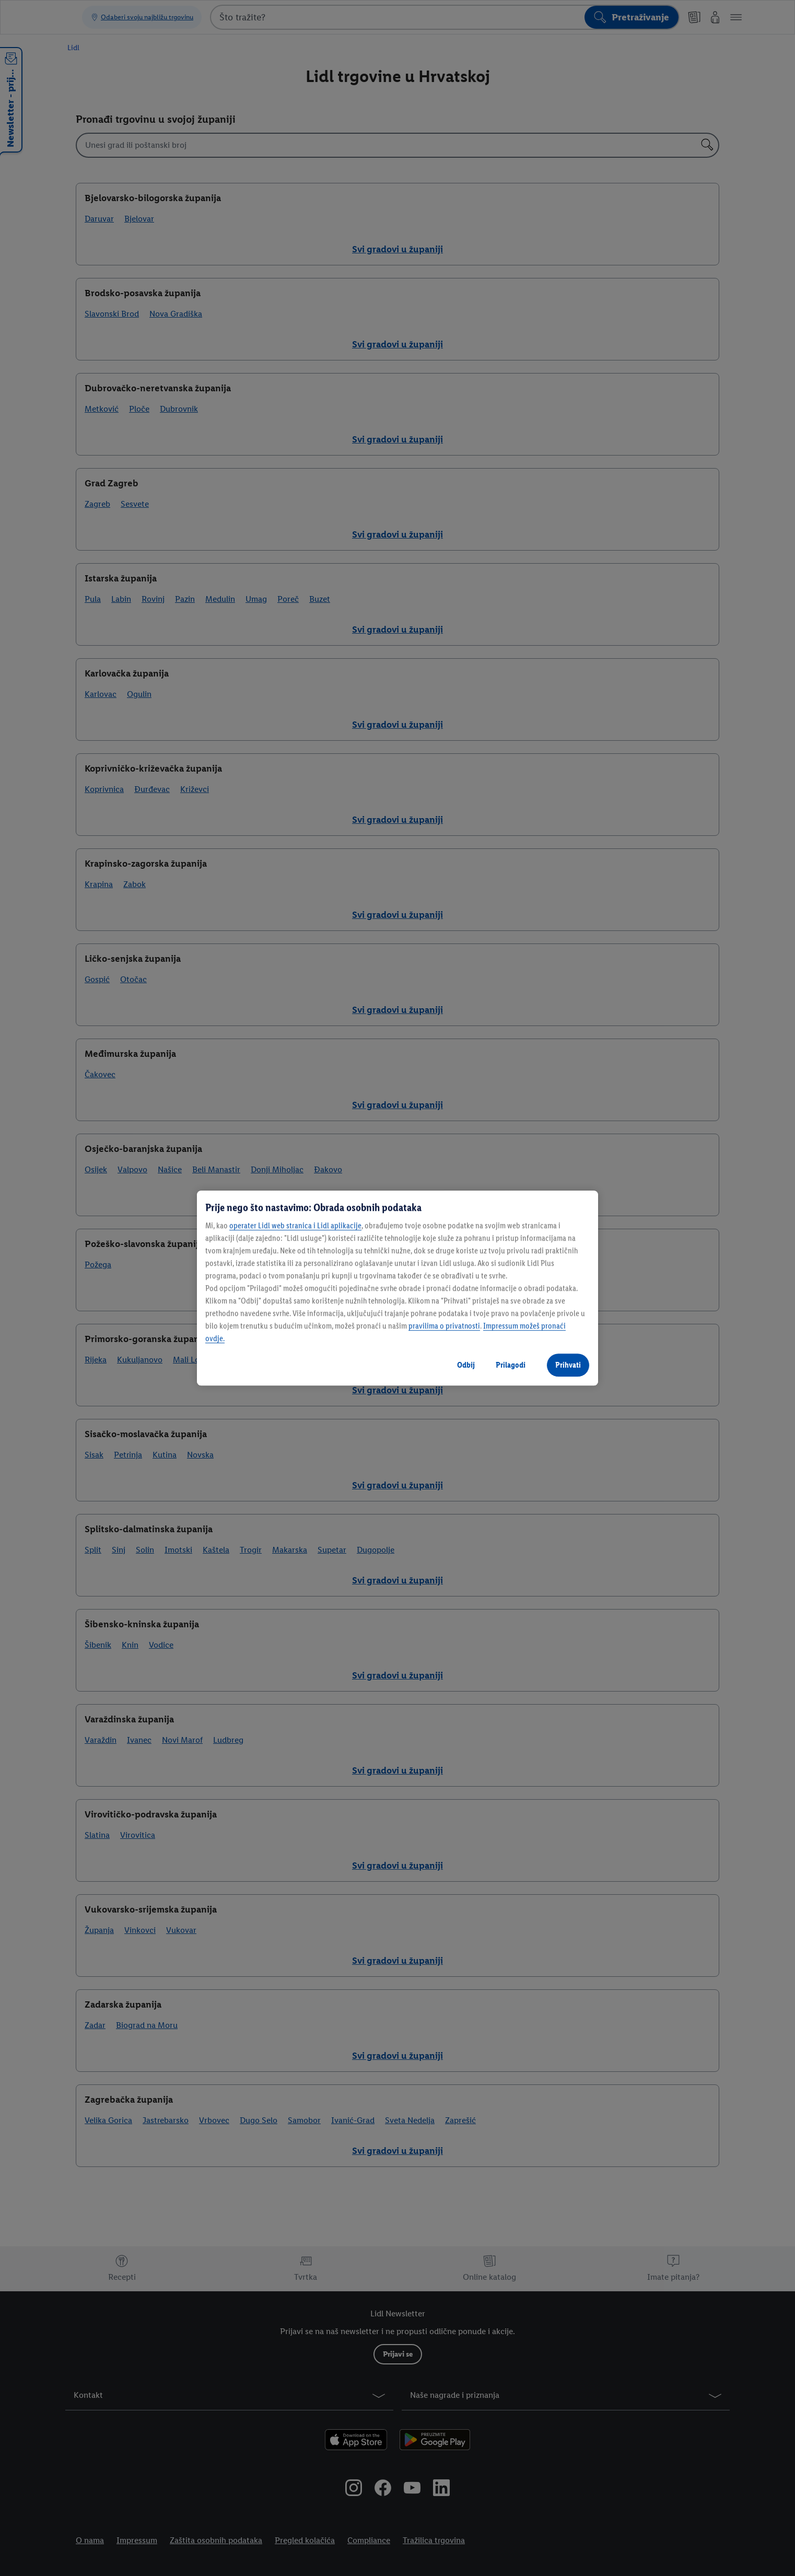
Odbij (466, 1365)
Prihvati (568, 1365)
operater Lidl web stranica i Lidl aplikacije (295, 1225)
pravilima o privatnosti (444, 1326)
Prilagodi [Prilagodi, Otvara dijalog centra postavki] (510, 1365)
